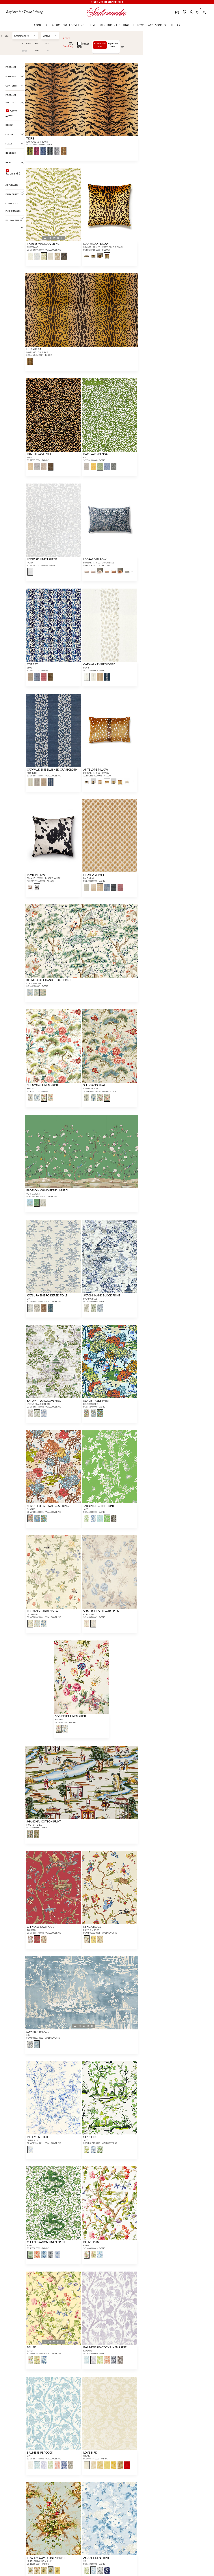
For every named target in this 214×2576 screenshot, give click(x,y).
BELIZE (100, 1604)
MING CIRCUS (47, 1394)
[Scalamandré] (7, 157)
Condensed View (158, 43)
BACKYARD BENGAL (109, 342)
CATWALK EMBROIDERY (169, 447)
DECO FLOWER (106, 2341)
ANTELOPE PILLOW (108, 553)
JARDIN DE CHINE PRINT (111, 1079)
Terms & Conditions (54, 2556)
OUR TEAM (109, 2522)
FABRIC (65, 2517)
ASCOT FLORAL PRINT (110, 1815)
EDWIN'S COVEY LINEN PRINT (172, 1710)
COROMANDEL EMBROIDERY (58, 2025)
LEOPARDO (103, 237)
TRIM (64, 2526)
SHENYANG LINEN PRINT (83, 763)
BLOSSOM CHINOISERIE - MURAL (60, 868)
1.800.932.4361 (22, 2522)
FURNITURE (68, 2536)
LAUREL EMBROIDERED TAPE (115, 2130)
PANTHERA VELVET (51, 342)
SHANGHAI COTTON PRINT (56, 1289)
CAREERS (108, 2526)
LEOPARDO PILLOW (51, 237)
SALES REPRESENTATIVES (25, 2536)
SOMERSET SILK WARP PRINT (86, 1184)
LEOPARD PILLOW (50, 447)
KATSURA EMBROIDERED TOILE (173, 868)
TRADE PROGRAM (151, 2517)
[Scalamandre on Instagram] (177, 13)
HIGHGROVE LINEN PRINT (169, 1815)
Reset (76, 38)
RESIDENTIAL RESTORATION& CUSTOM (158, 2531)
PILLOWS (66, 2531)
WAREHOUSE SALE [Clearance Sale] (152, 2512)
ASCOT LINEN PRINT (52, 1815)
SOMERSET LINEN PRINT (140, 1184)
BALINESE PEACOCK (52, 1710)
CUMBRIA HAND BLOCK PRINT (58, 2130)
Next (90, 43)
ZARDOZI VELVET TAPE (111, 2235)
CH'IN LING (103, 1499)
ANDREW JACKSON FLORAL (171, 1920)
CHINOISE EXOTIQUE (167, 1289)
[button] (204, 12)
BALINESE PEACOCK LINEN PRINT (174, 1604)
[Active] (7, 97)
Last (99, 43)
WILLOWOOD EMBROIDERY (114, 2025)
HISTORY (108, 2517)
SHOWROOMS (18, 2531)
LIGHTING (67, 2541)
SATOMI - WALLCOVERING (113, 973)
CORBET (101, 447)
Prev (79, 43)
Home (12, 2556)
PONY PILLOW (162, 553)
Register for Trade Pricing (24, 11)
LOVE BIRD (103, 1710)
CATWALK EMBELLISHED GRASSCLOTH (64, 553)
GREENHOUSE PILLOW (168, 2235)
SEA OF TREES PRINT (166, 973)
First (70, 43)
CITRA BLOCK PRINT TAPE (169, 2130)
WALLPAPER (69, 2522)
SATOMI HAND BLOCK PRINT (57, 973)
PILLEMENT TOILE (50, 1499)
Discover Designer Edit (107, 2)
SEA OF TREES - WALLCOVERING (60, 1079)
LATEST (65, 2512)
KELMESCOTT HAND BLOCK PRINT (118, 658)
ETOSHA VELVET (49, 658)
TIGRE (42, 132)
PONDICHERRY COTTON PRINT (116, 1920)
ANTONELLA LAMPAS (81, 2446)
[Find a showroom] (184, 12)
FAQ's (12, 2512)
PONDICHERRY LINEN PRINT (57, 1920)
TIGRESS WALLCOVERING (169, 132)
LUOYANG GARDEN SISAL (169, 1079)
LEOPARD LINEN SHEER (168, 342)
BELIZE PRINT (47, 1604)
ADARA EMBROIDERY (166, 2025)
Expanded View (176, 43)
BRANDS (108, 2512)
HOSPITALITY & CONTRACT (149, 2523)
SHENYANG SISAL (136, 763)
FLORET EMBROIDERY (167, 2341)
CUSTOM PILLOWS (152, 2507)
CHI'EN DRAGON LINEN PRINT (172, 1499)
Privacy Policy (29, 2556)
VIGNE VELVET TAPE (52, 2235)
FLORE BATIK (47, 2341)
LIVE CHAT (20, 2517)
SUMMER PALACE (107, 1394)
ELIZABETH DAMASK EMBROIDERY (147, 2446)
